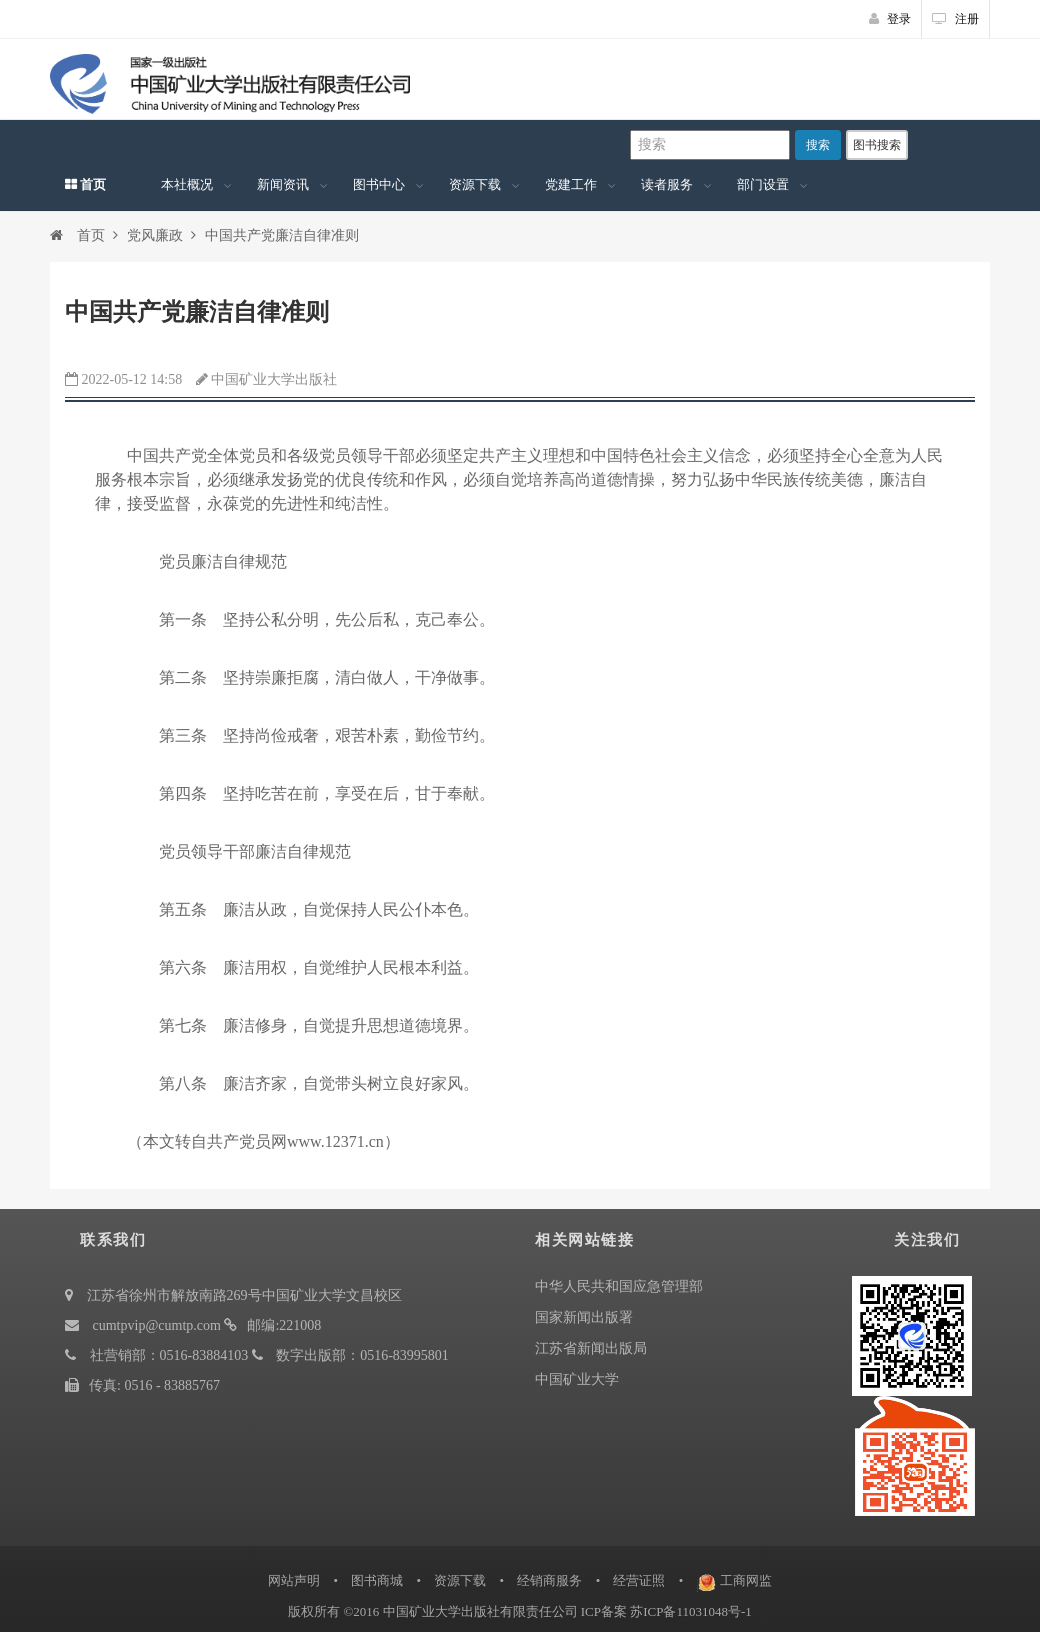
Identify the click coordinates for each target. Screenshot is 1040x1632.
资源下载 (475, 184)
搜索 (818, 145)
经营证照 (639, 1580)
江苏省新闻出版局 (591, 1348)
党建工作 (571, 184)
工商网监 (746, 1580)
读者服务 (667, 184)
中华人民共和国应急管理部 (619, 1286)
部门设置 (763, 184)
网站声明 (294, 1580)
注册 (955, 19)
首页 (85, 184)
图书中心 (379, 184)
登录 (890, 19)
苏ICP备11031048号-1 (691, 1611)
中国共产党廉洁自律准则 (282, 235)
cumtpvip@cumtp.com (157, 1325)
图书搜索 (877, 145)
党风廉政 (155, 235)
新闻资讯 (283, 184)
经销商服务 (549, 1580)
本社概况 (187, 184)
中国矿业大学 (577, 1379)
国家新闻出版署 (584, 1317)
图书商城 (377, 1580)
